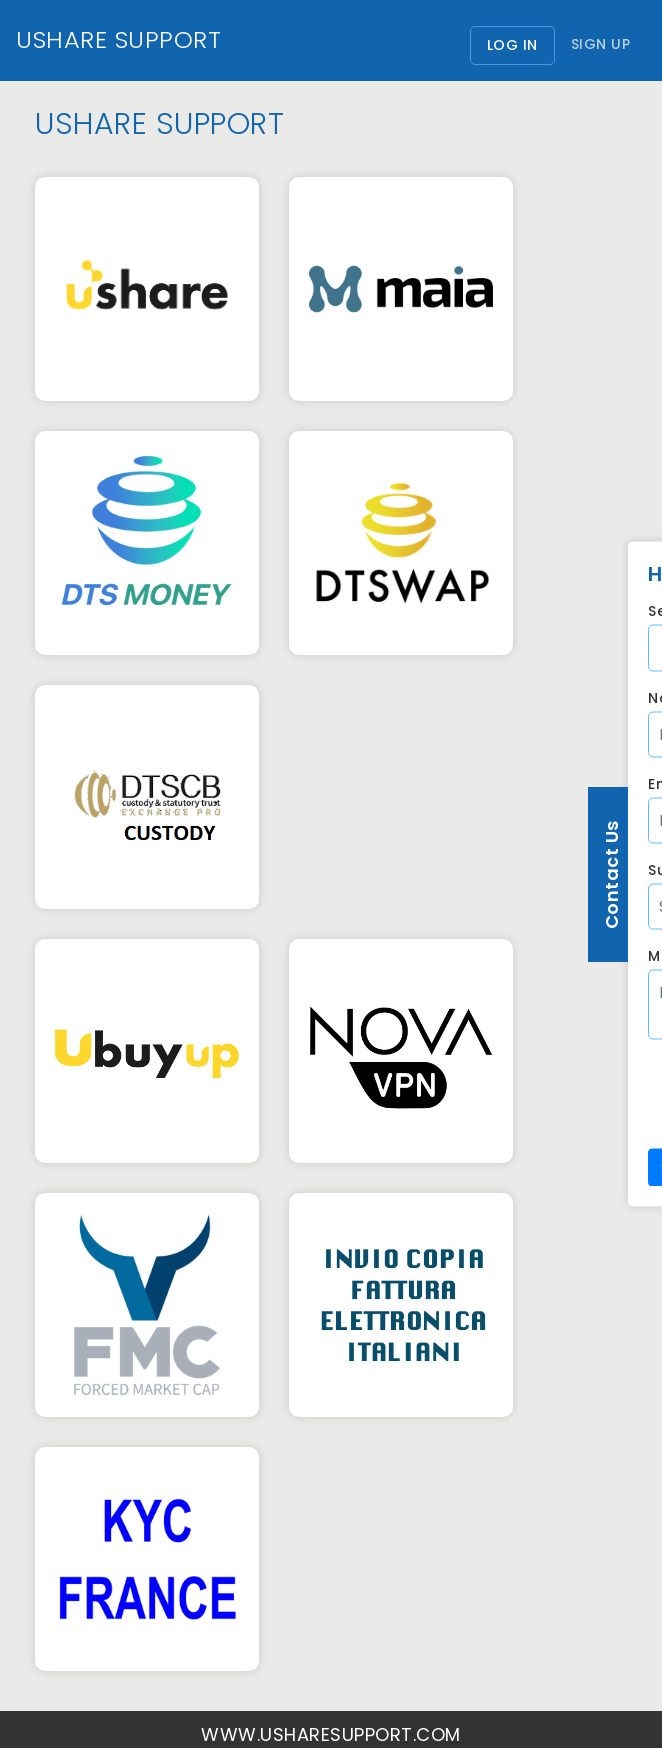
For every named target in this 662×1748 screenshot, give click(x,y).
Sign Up (601, 44)
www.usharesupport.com (331, 1734)
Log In (521, 44)
